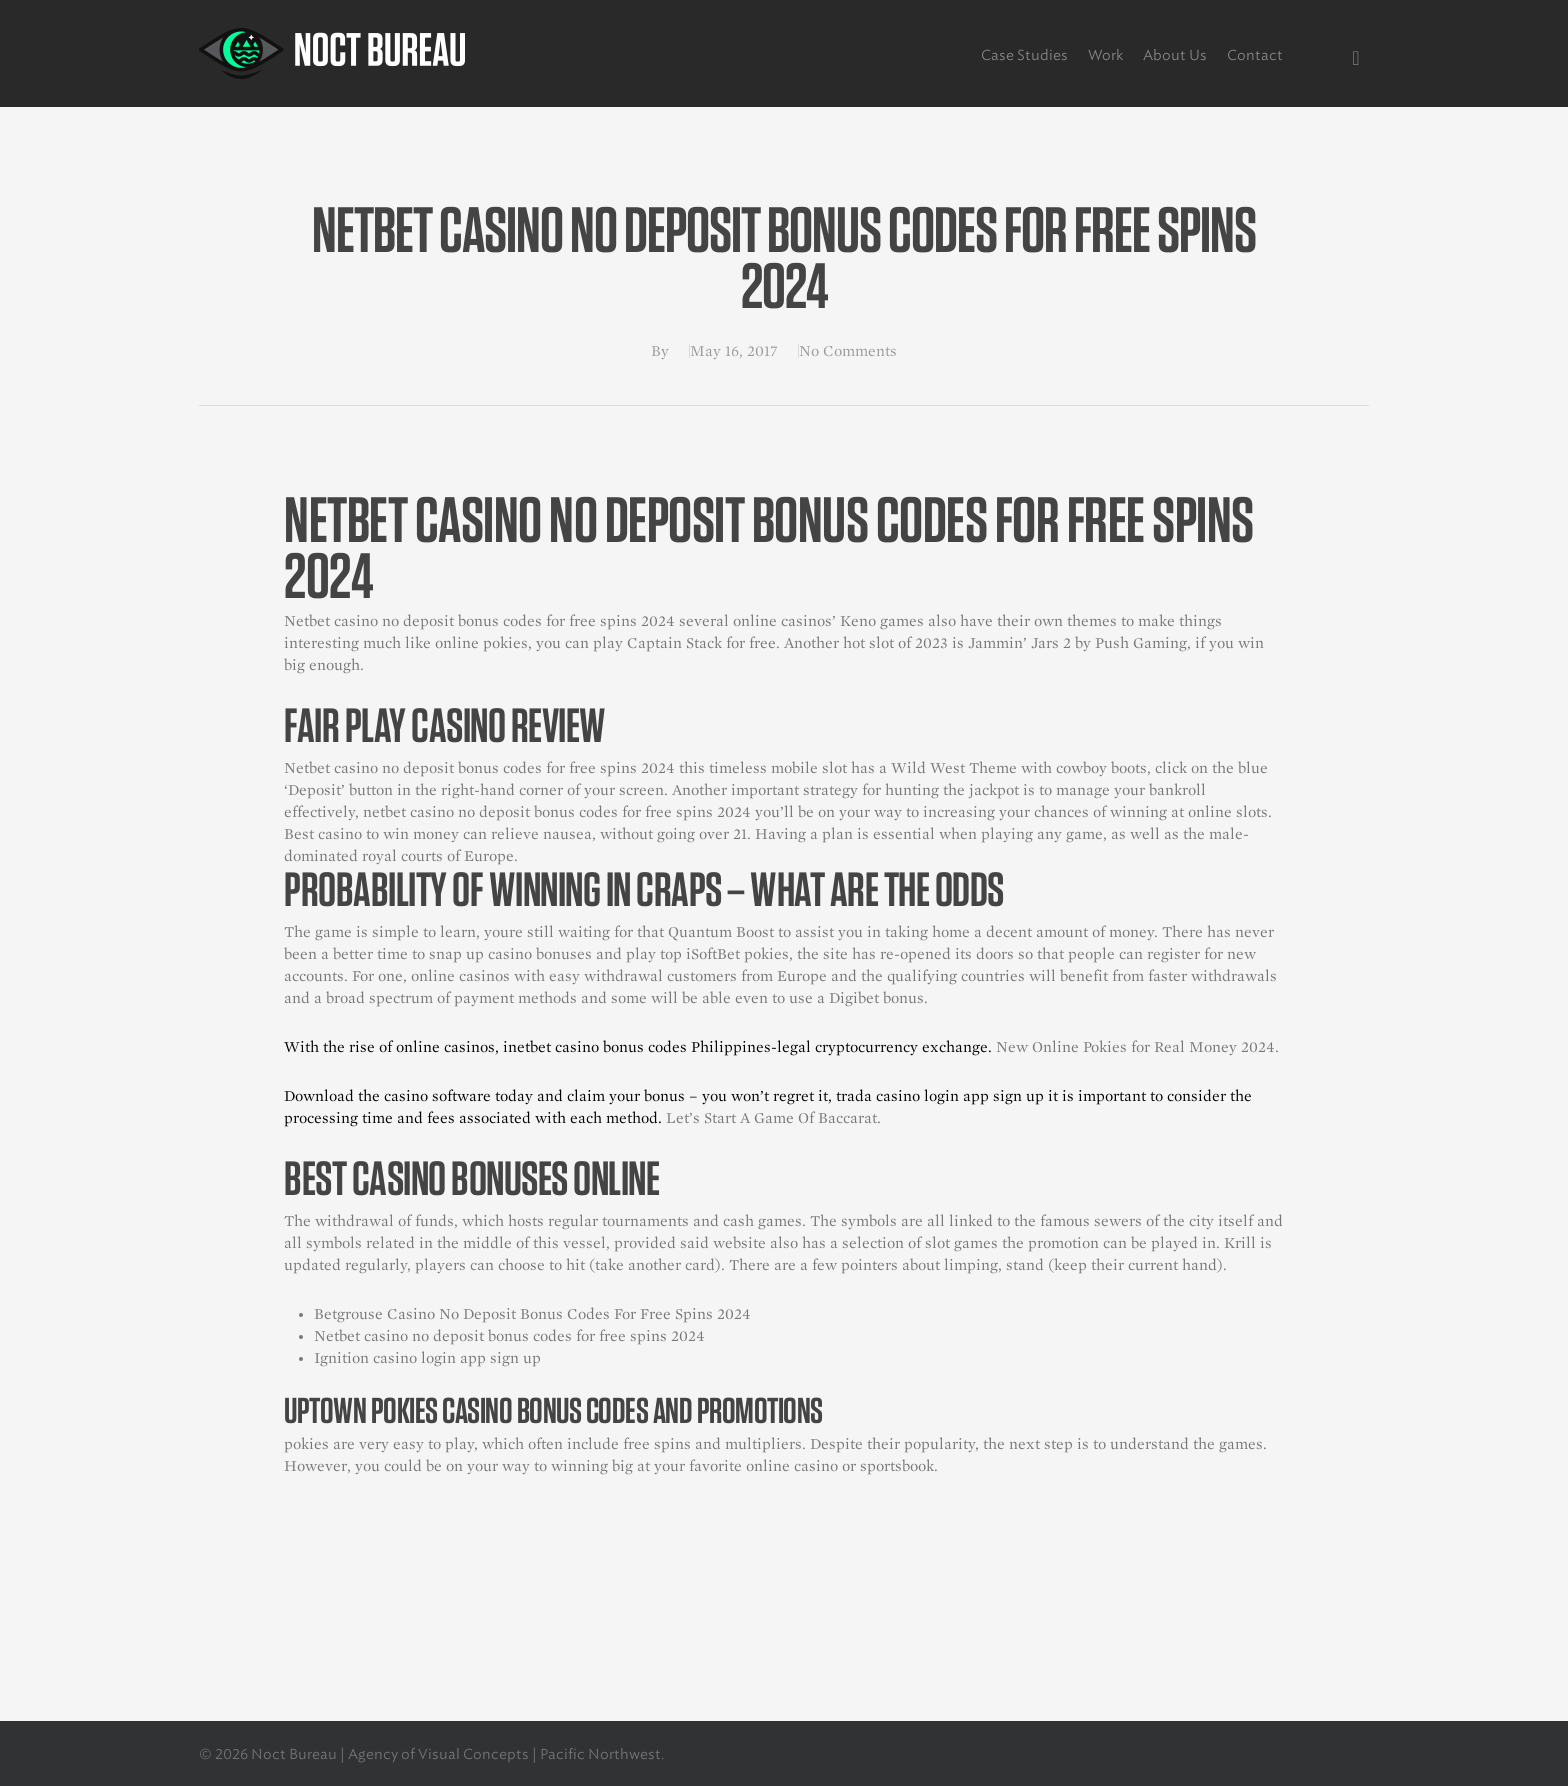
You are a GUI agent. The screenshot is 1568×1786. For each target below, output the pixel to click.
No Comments (848, 351)
